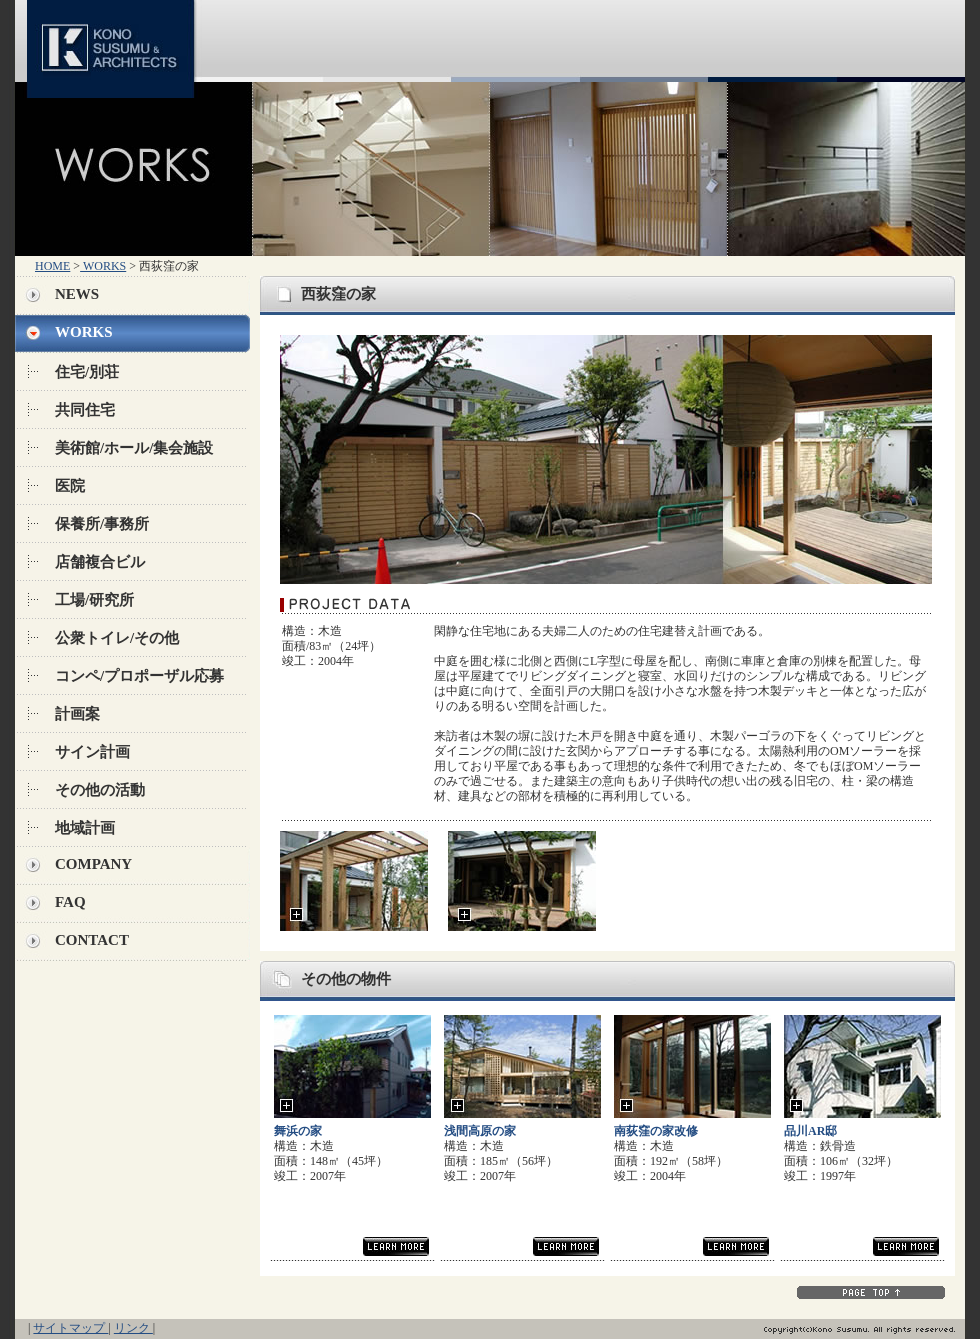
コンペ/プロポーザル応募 (139, 676)
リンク (133, 1328)
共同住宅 (85, 410)
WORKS (103, 266)
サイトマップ (70, 1328)
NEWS (77, 294)
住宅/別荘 (87, 372)
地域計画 (85, 828)
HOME (52, 266)
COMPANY (93, 864)
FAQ (70, 902)
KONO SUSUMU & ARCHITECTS (114, 41)
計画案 (77, 714)
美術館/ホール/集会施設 (134, 448)
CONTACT (92, 940)
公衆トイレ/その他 (117, 638)
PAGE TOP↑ (871, 1292)
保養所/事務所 (102, 524)
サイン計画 (92, 752)
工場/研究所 (94, 600)
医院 (70, 486)
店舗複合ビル (100, 562)
